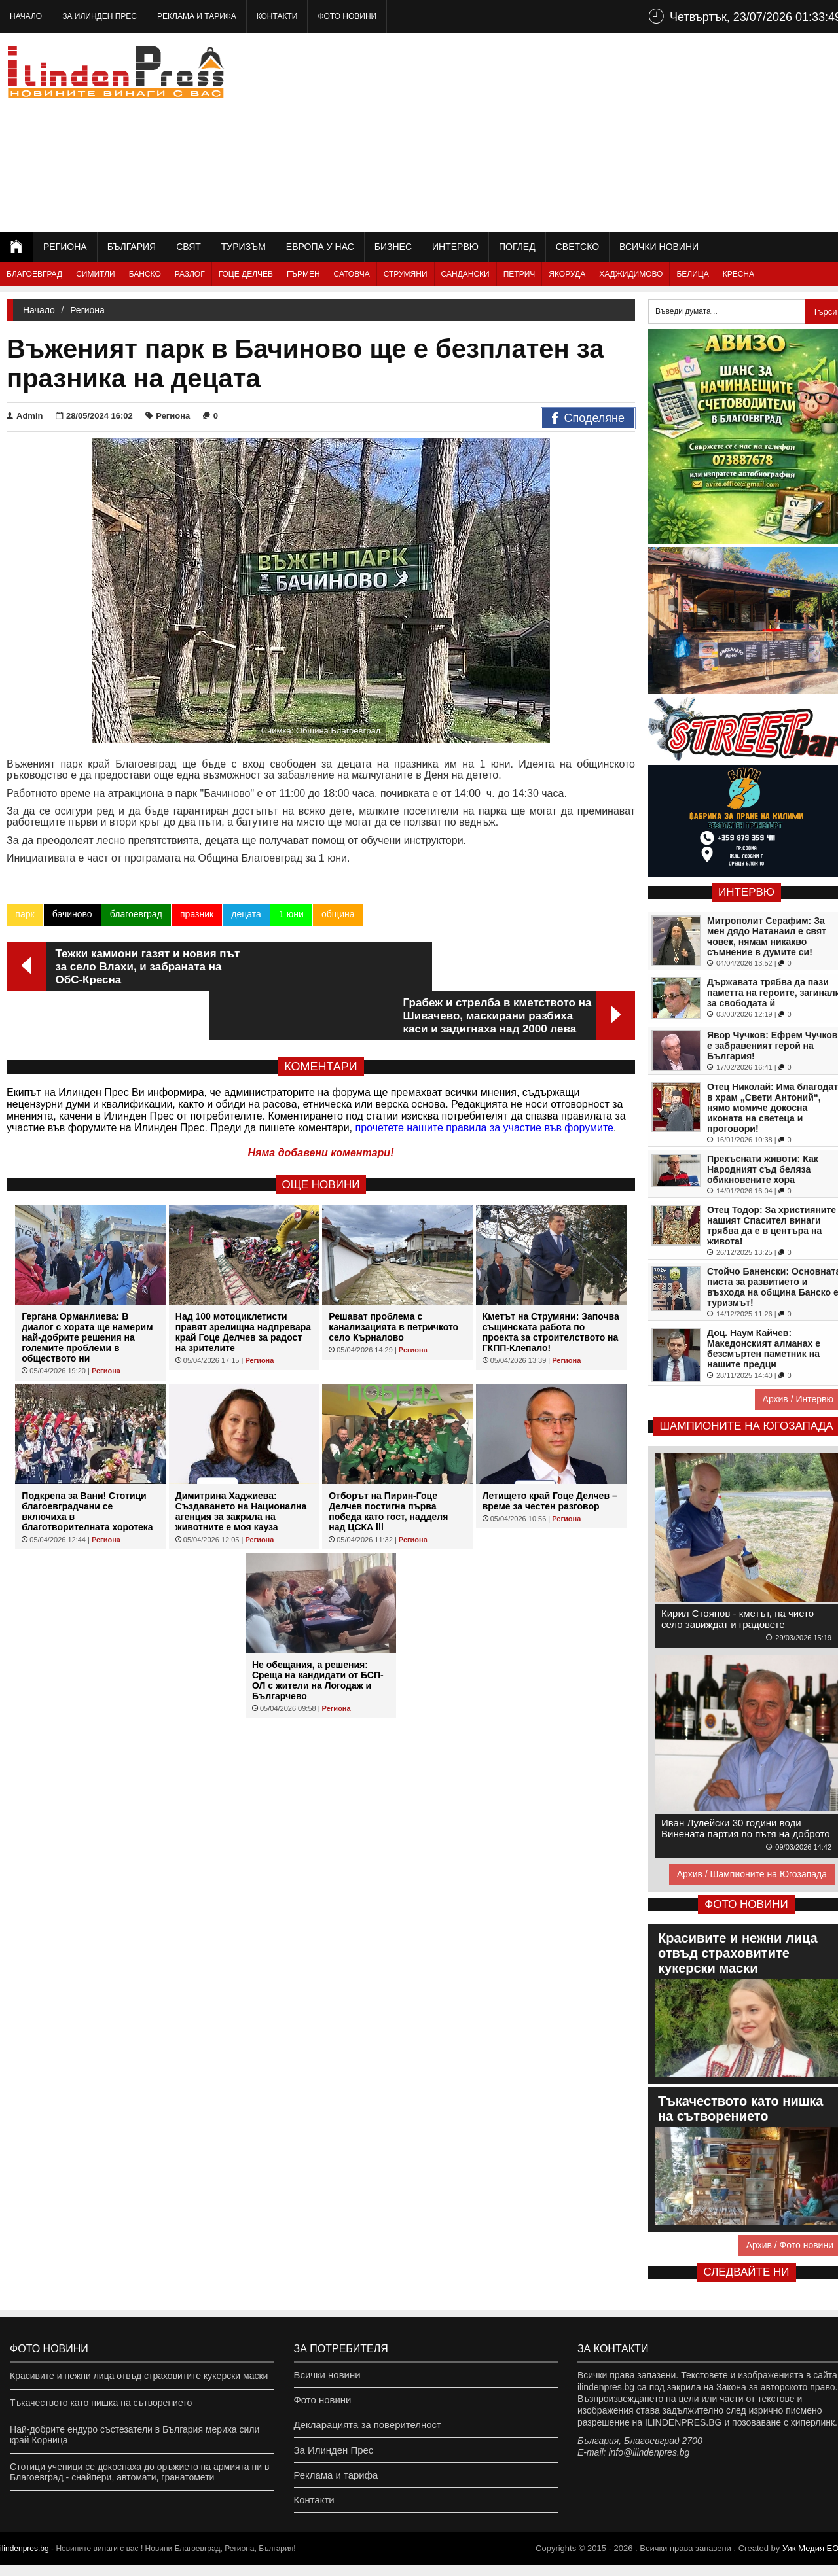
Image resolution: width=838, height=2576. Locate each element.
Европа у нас (320, 246)
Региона (65, 246)
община (337, 914)
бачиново (72, 914)
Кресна (738, 274)
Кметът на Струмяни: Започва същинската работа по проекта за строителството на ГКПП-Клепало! (551, 1283)
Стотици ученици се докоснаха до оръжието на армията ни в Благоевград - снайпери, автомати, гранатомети (139, 2471)
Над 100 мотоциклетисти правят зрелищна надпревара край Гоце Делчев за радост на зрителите (243, 1283)
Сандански (465, 274)
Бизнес (393, 246)
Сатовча (352, 274)
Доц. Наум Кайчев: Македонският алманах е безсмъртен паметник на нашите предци (763, 1348)
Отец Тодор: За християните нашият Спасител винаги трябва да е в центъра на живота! (771, 1225)
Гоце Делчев (246, 274)
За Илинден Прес (99, 16)
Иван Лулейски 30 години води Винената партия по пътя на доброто (745, 1828)
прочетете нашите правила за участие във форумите (484, 1078)
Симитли (95, 274)
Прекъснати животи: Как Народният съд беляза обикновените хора (762, 1169)
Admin (25, 416)
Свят (188, 246)
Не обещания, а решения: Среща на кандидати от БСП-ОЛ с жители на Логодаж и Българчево (318, 1631)
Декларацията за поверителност (363, 2429)
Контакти (277, 16)
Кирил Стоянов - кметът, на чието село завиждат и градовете (737, 1619)
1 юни (290, 914)
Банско (145, 274)
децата (245, 914)
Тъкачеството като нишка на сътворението (101, 2402)
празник (196, 914)
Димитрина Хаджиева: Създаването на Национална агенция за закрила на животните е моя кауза (241, 1462)
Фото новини (347, 16)
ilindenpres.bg (24, 2559)
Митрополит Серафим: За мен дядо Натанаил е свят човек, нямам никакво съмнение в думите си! (766, 936)
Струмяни (406, 274)
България (131, 246)
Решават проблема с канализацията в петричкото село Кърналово (393, 1278)
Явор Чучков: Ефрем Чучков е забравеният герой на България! (772, 1045)
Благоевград (34, 274)
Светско (577, 246)
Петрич (519, 274)
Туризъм (243, 246)
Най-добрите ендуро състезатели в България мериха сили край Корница (134, 2434)
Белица (692, 274)
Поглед (517, 246)
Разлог (190, 274)
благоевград (135, 914)
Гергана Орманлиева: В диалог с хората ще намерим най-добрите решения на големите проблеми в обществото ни (87, 1288)
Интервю (455, 246)
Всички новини (659, 246)
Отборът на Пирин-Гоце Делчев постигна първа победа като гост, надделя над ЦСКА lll (388, 1462)
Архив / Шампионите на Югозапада (752, 1874)
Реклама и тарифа (196, 16)
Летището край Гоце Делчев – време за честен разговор (550, 1451)
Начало (26, 16)
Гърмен (303, 274)
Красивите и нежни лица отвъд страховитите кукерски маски (139, 2376)
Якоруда (567, 274)
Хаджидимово (631, 274)
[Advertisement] (609, 130)
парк (24, 914)
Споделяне (588, 419)
